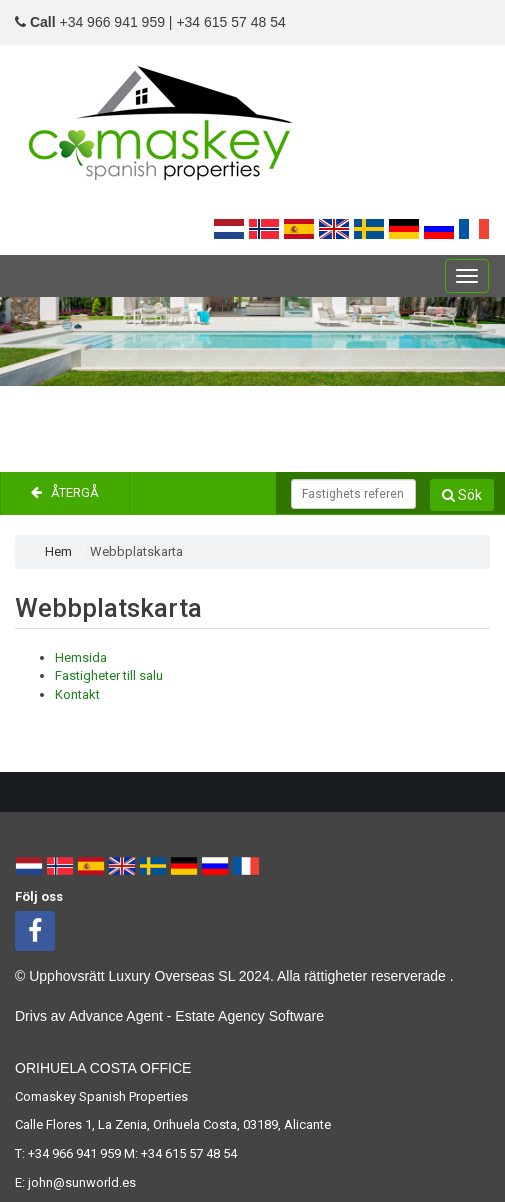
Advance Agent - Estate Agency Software (196, 1016)
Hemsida (81, 657)
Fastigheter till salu (109, 675)
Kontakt (77, 694)
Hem (58, 551)
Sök (462, 495)
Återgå (65, 492)
